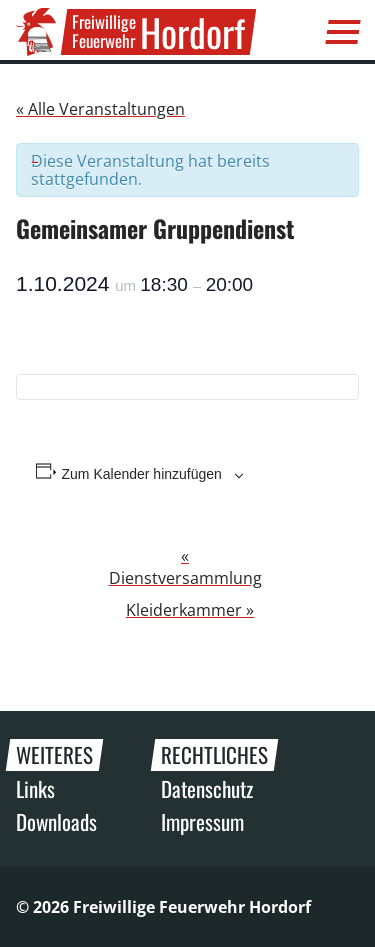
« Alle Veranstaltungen (100, 109)
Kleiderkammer (190, 610)
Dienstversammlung (185, 567)
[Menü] (343, 32)
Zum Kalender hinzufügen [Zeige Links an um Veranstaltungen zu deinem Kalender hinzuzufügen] (142, 474)
